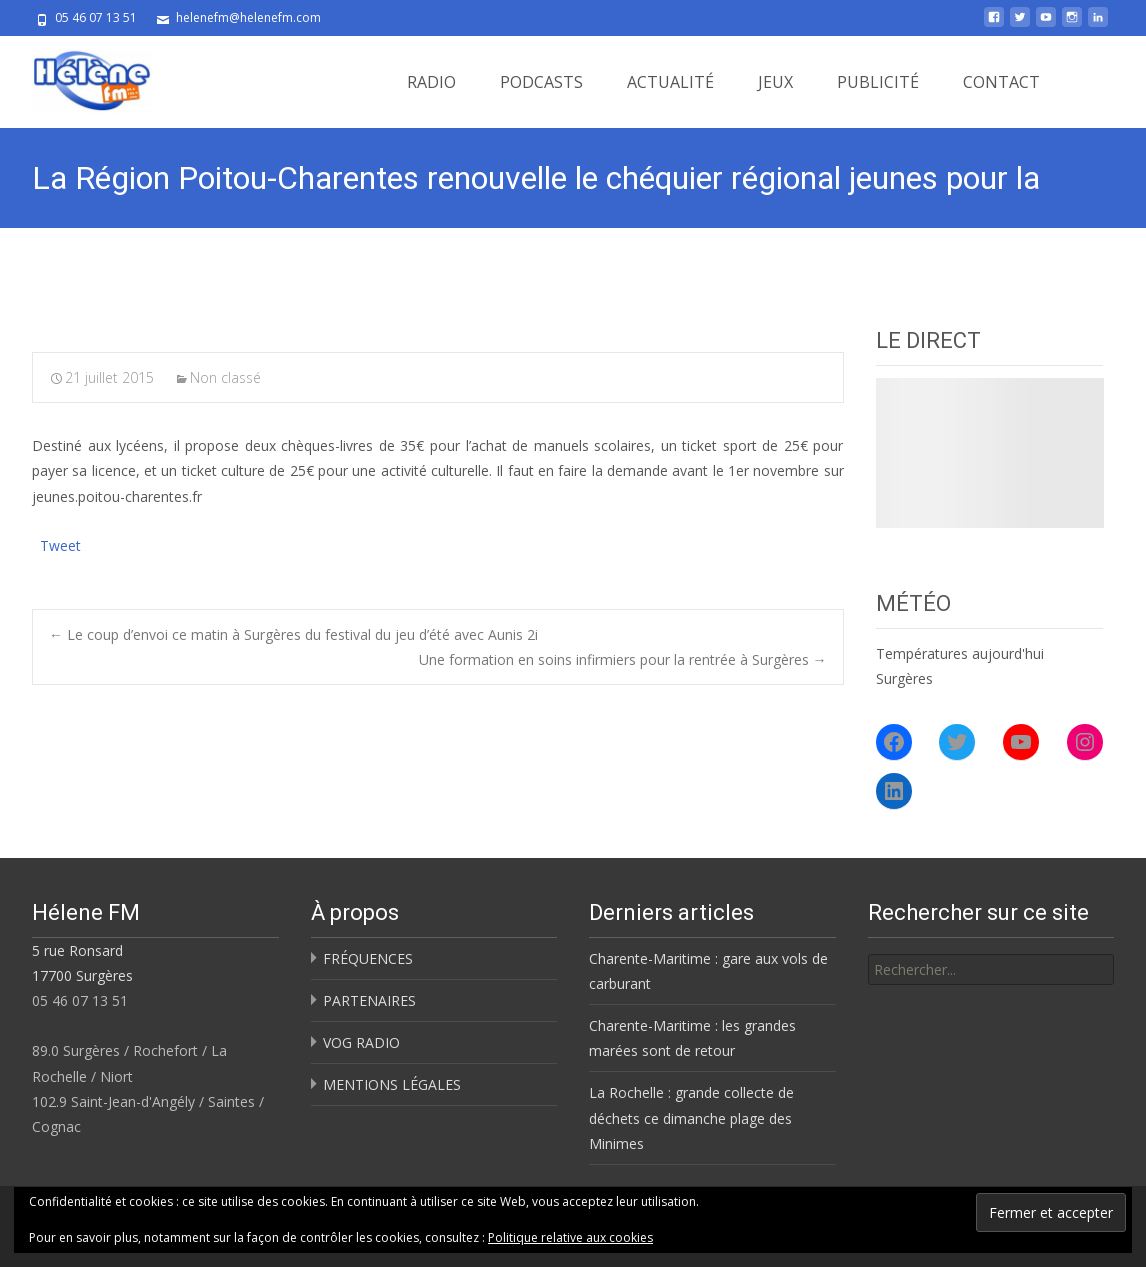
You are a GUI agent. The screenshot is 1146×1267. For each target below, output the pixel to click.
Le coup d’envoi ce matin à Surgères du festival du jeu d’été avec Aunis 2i (293, 634)
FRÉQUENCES (368, 958)
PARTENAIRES (369, 1000)
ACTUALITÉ (670, 82)
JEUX (775, 82)
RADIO (431, 82)
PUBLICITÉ (878, 82)
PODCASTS (541, 82)
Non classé (225, 377)
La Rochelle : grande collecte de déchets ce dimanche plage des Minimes (691, 1117)
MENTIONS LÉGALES (392, 1084)
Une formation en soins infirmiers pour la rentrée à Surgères (623, 659)
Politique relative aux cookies (570, 1237)
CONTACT (1001, 82)
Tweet (60, 543)
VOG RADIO (361, 1042)
